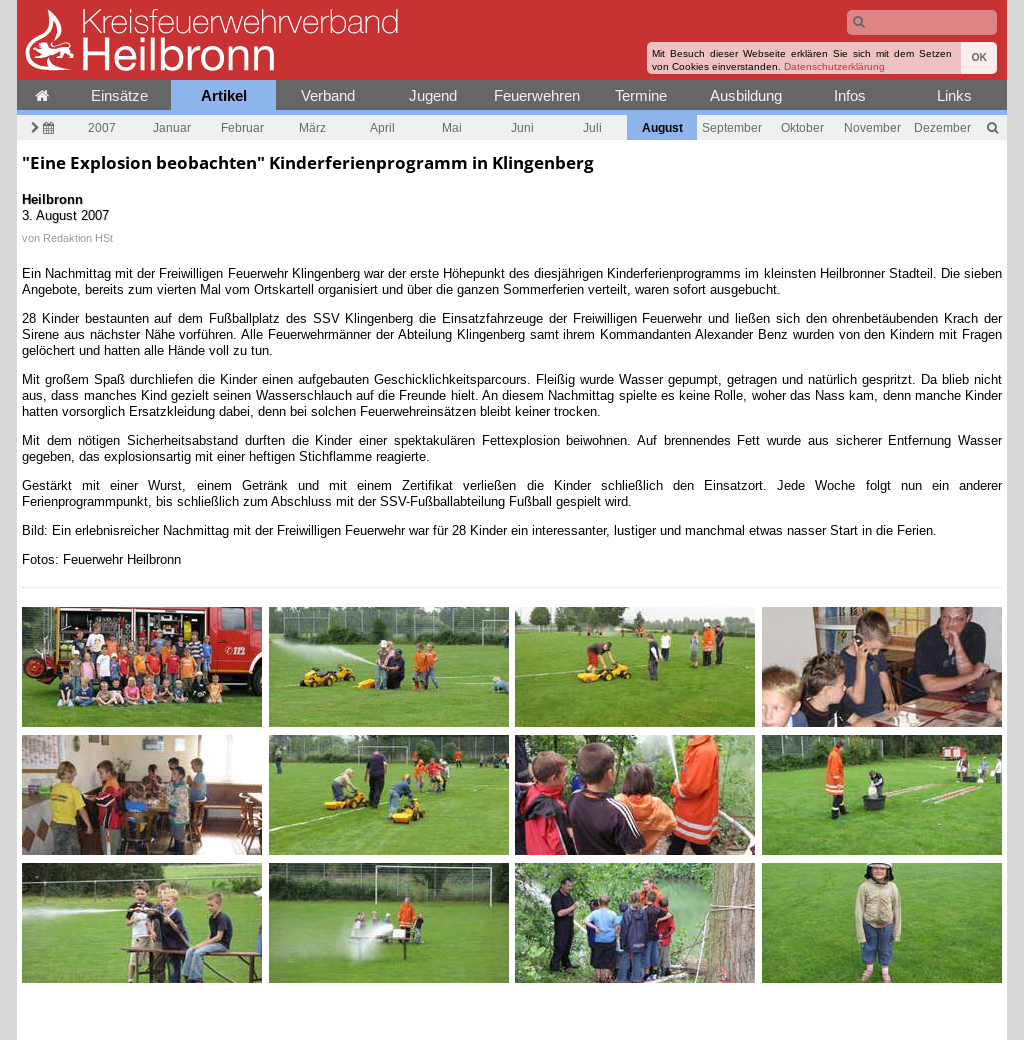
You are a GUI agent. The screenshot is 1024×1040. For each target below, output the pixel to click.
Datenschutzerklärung (834, 66)
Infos (850, 95)
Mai (452, 127)
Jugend (433, 95)
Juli (592, 127)
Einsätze (119, 95)
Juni (522, 127)
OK (979, 57)
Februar (242, 127)
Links (954, 95)
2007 (102, 127)
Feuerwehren (537, 95)
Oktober (802, 127)
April (382, 127)
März (312, 127)
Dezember (942, 127)
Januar (172, 127)
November (872, 127)
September (732, 127)
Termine (641, 95)
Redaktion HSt (78, 238)
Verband (328, 95)
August (662, 127)
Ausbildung (746, 95)
